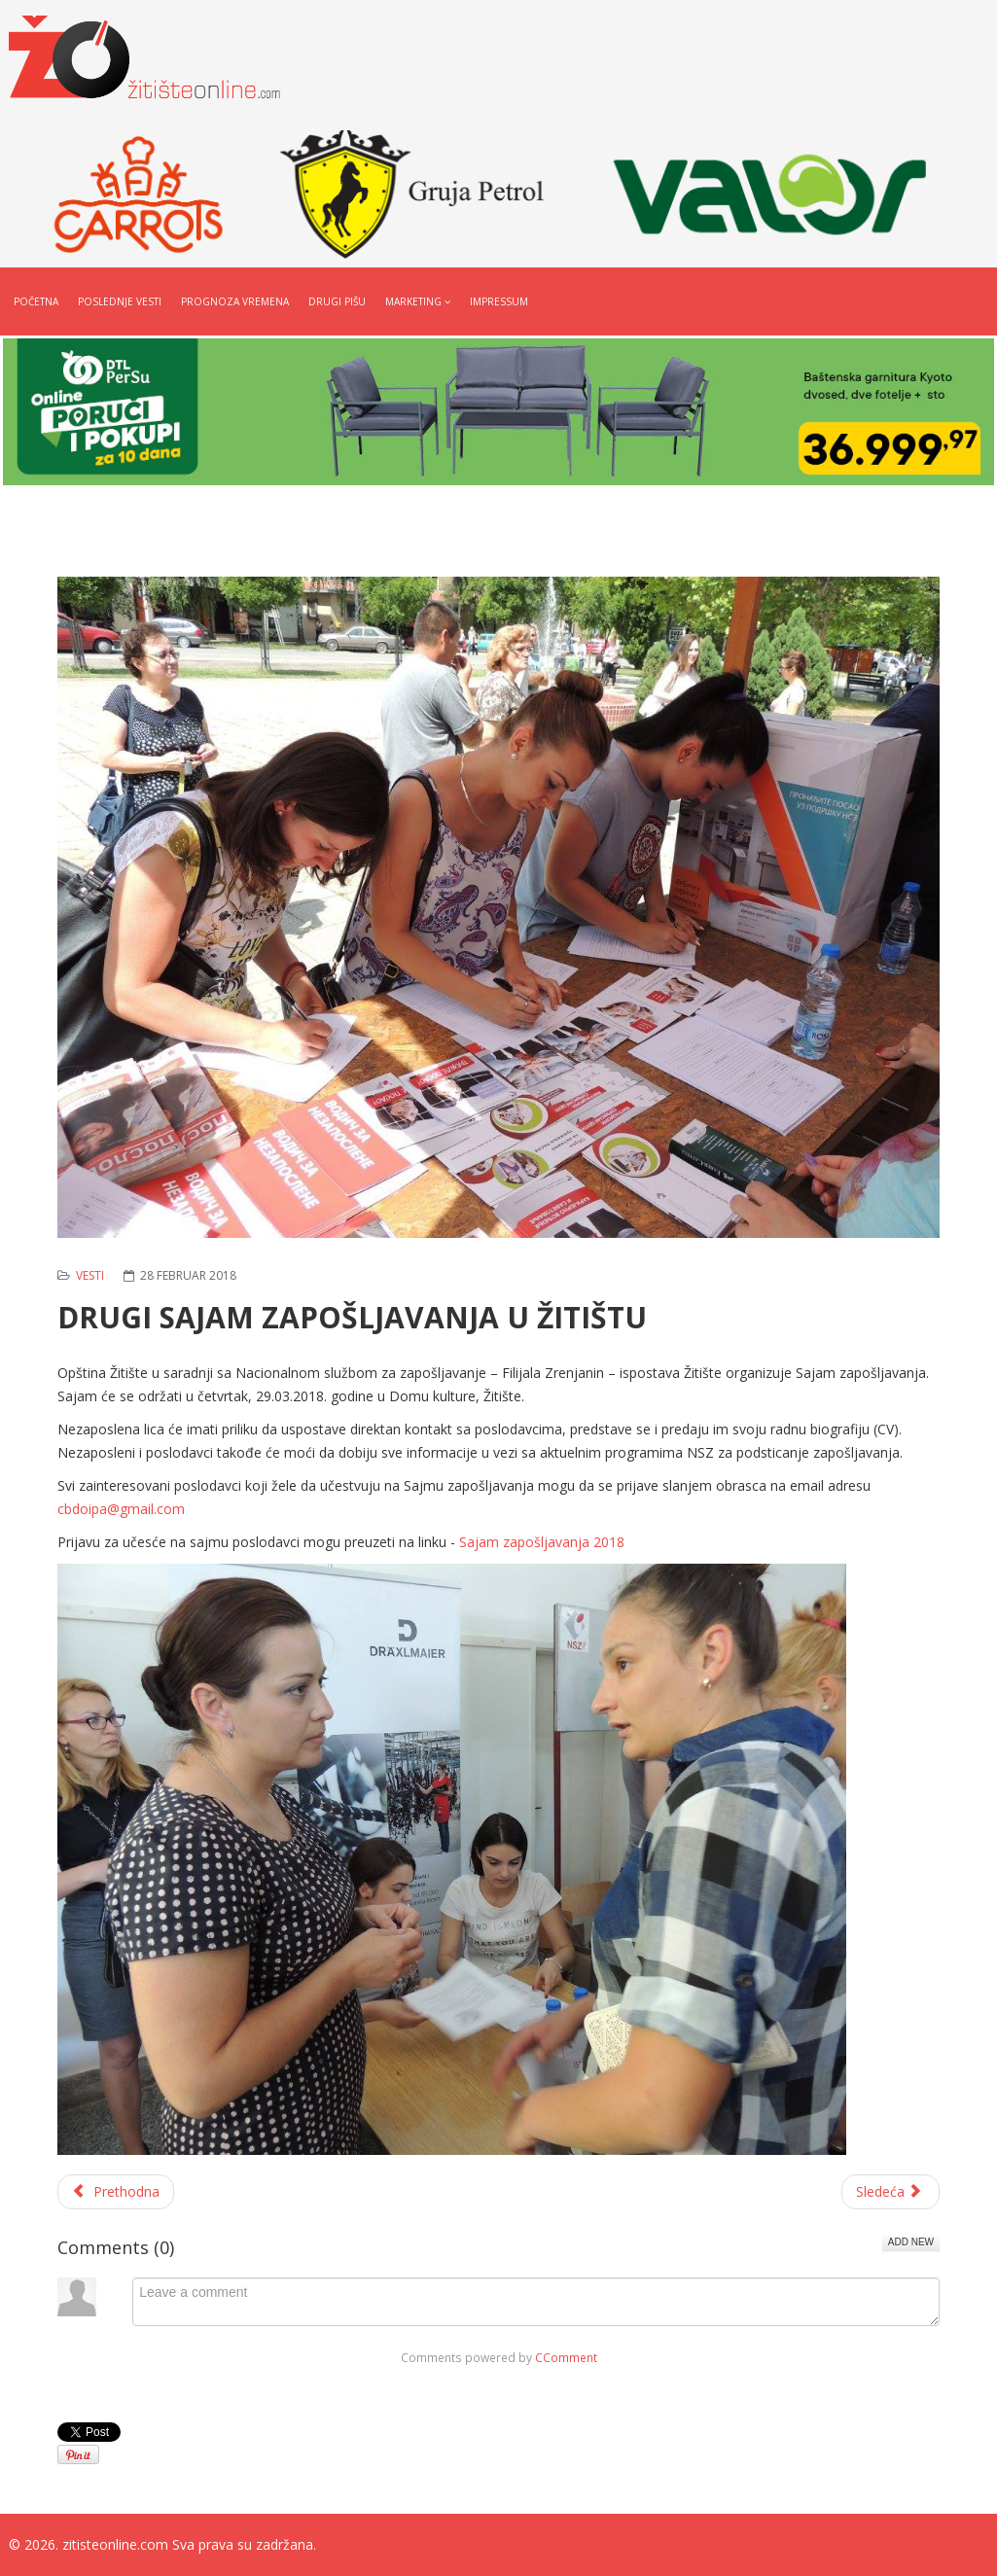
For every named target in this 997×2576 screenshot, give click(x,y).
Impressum (499, 301)
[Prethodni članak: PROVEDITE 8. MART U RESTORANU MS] (115, 2191)
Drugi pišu (337, 301)
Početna (36, 301)
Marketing (413, 301)
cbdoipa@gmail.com (121, 1509)
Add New (911, 2242)
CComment (566, 2357)
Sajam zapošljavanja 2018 (541, 1542)
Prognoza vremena (235, 301)
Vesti (90, 1275)
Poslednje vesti (119, 301)
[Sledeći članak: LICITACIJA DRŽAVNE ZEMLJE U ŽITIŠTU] (891, 2191)
